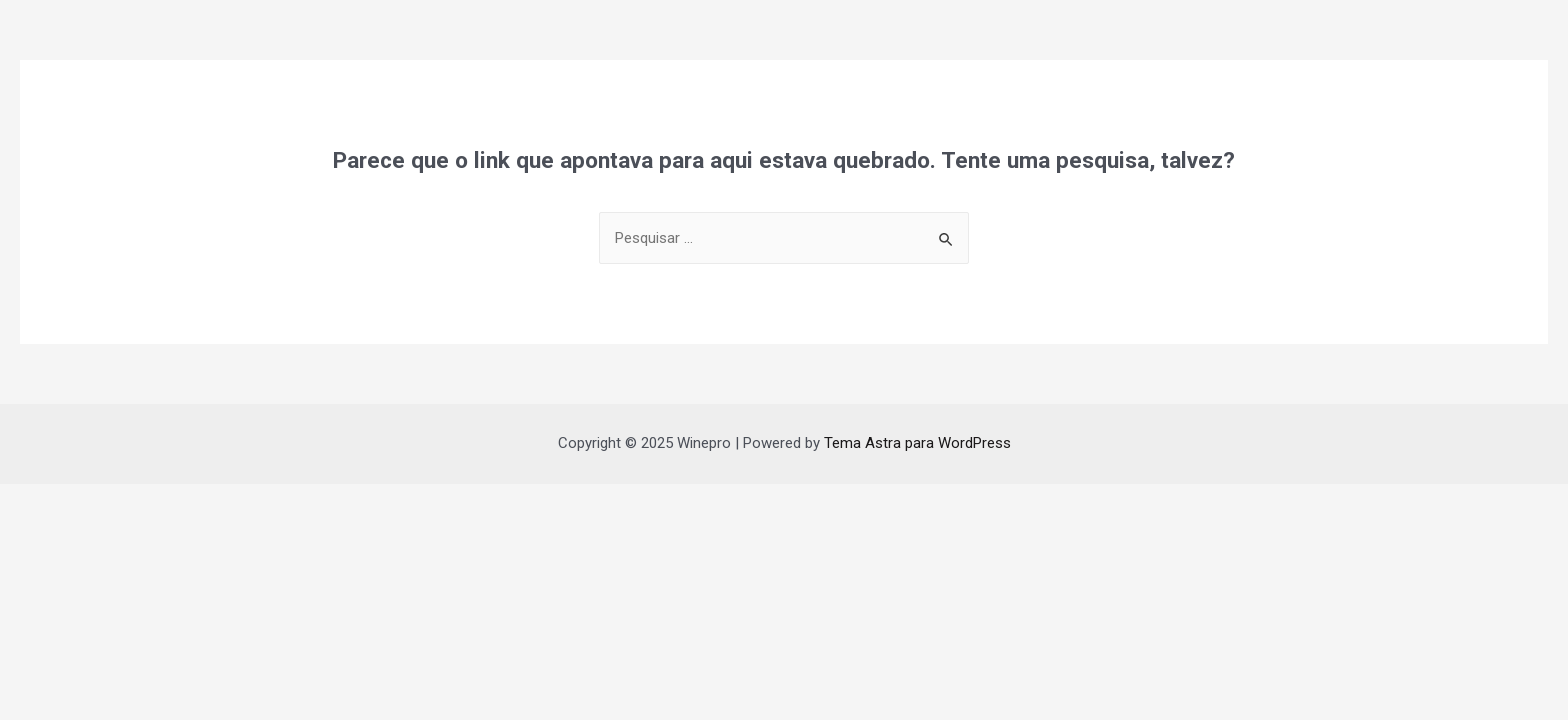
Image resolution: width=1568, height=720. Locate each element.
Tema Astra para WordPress (917, 443)
